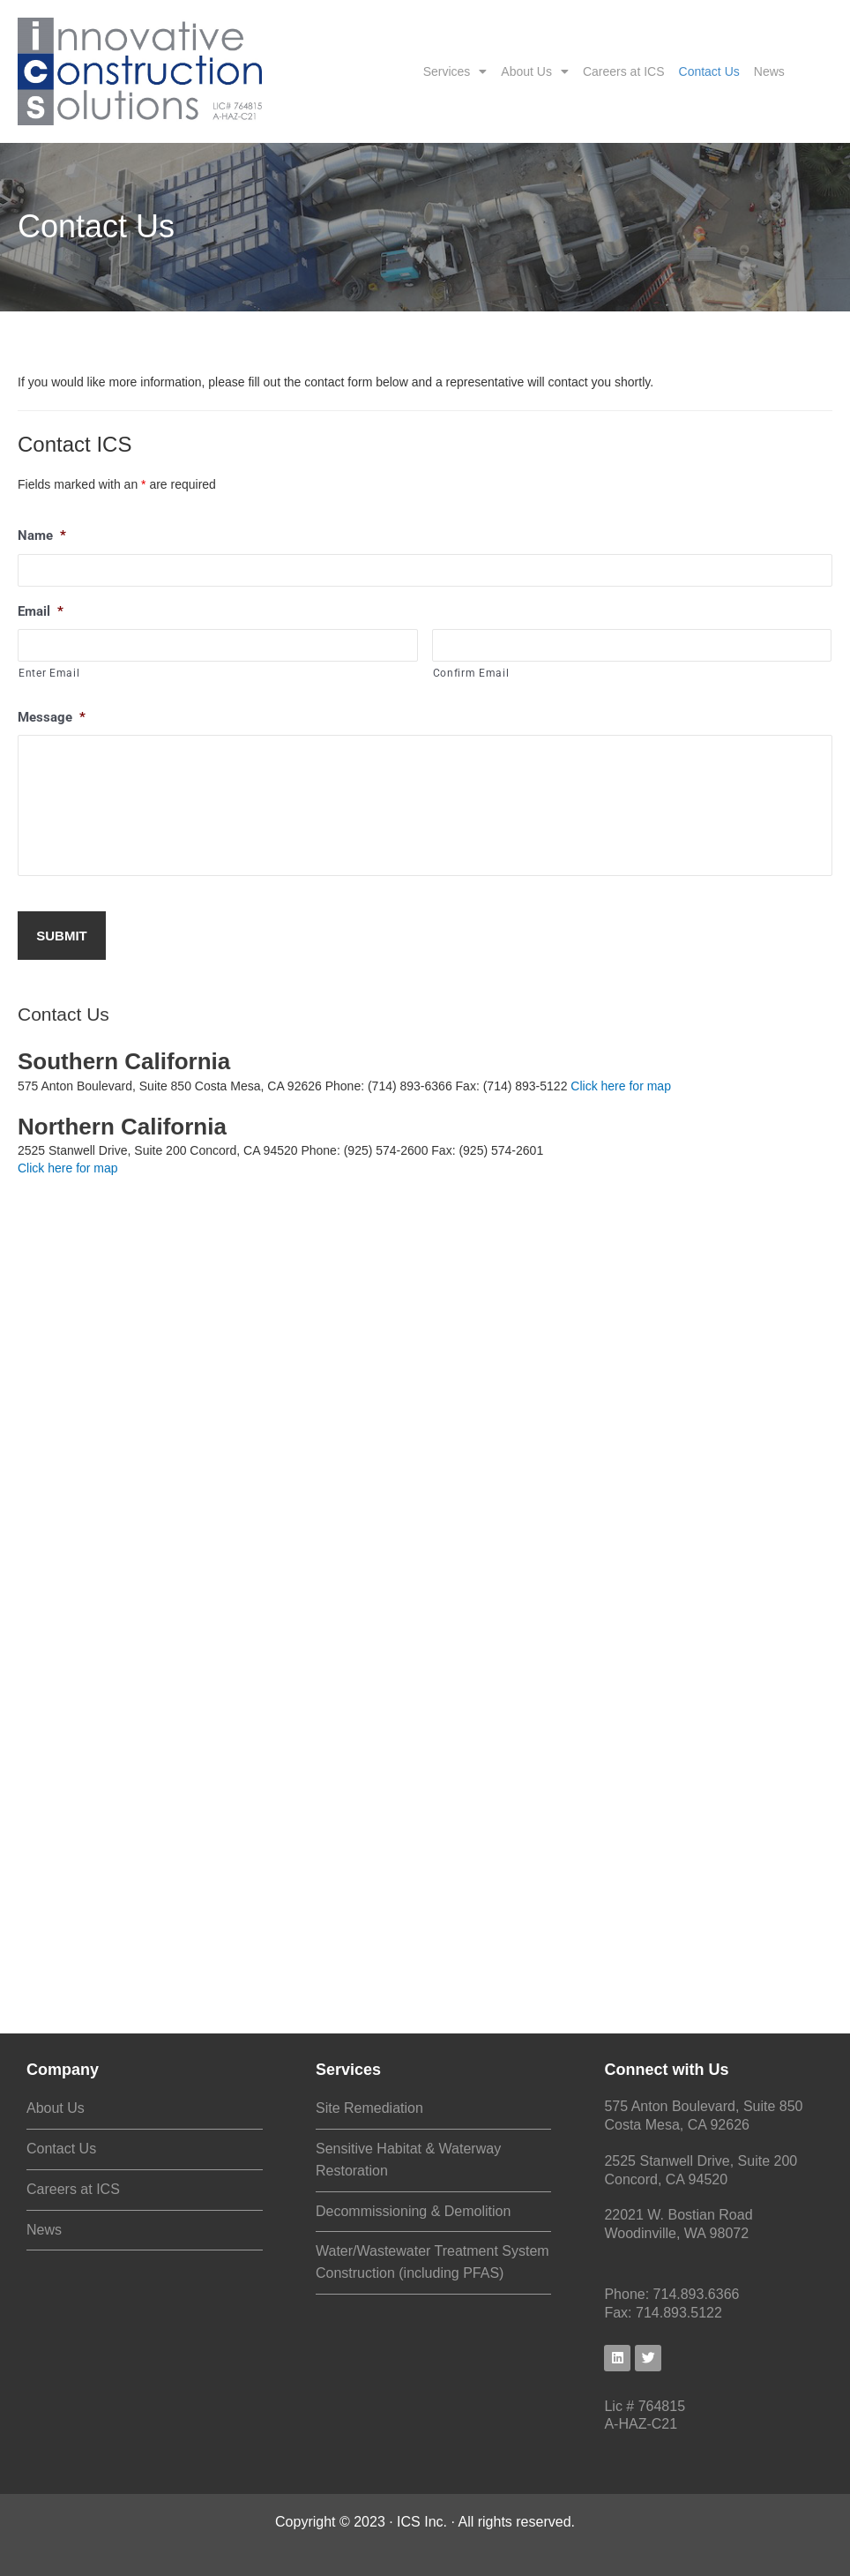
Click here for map (620, 1086)
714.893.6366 (696, 2294)
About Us (535, 71)
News (769, 71)
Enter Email (49, 673)
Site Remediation (369, 2107)
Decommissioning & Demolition (413, 2211)
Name (42, 535)
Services (455, 71)
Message (52, 717)
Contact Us (709, 71)
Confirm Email (471, 673)
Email (40, 611)
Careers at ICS (624, 71)
